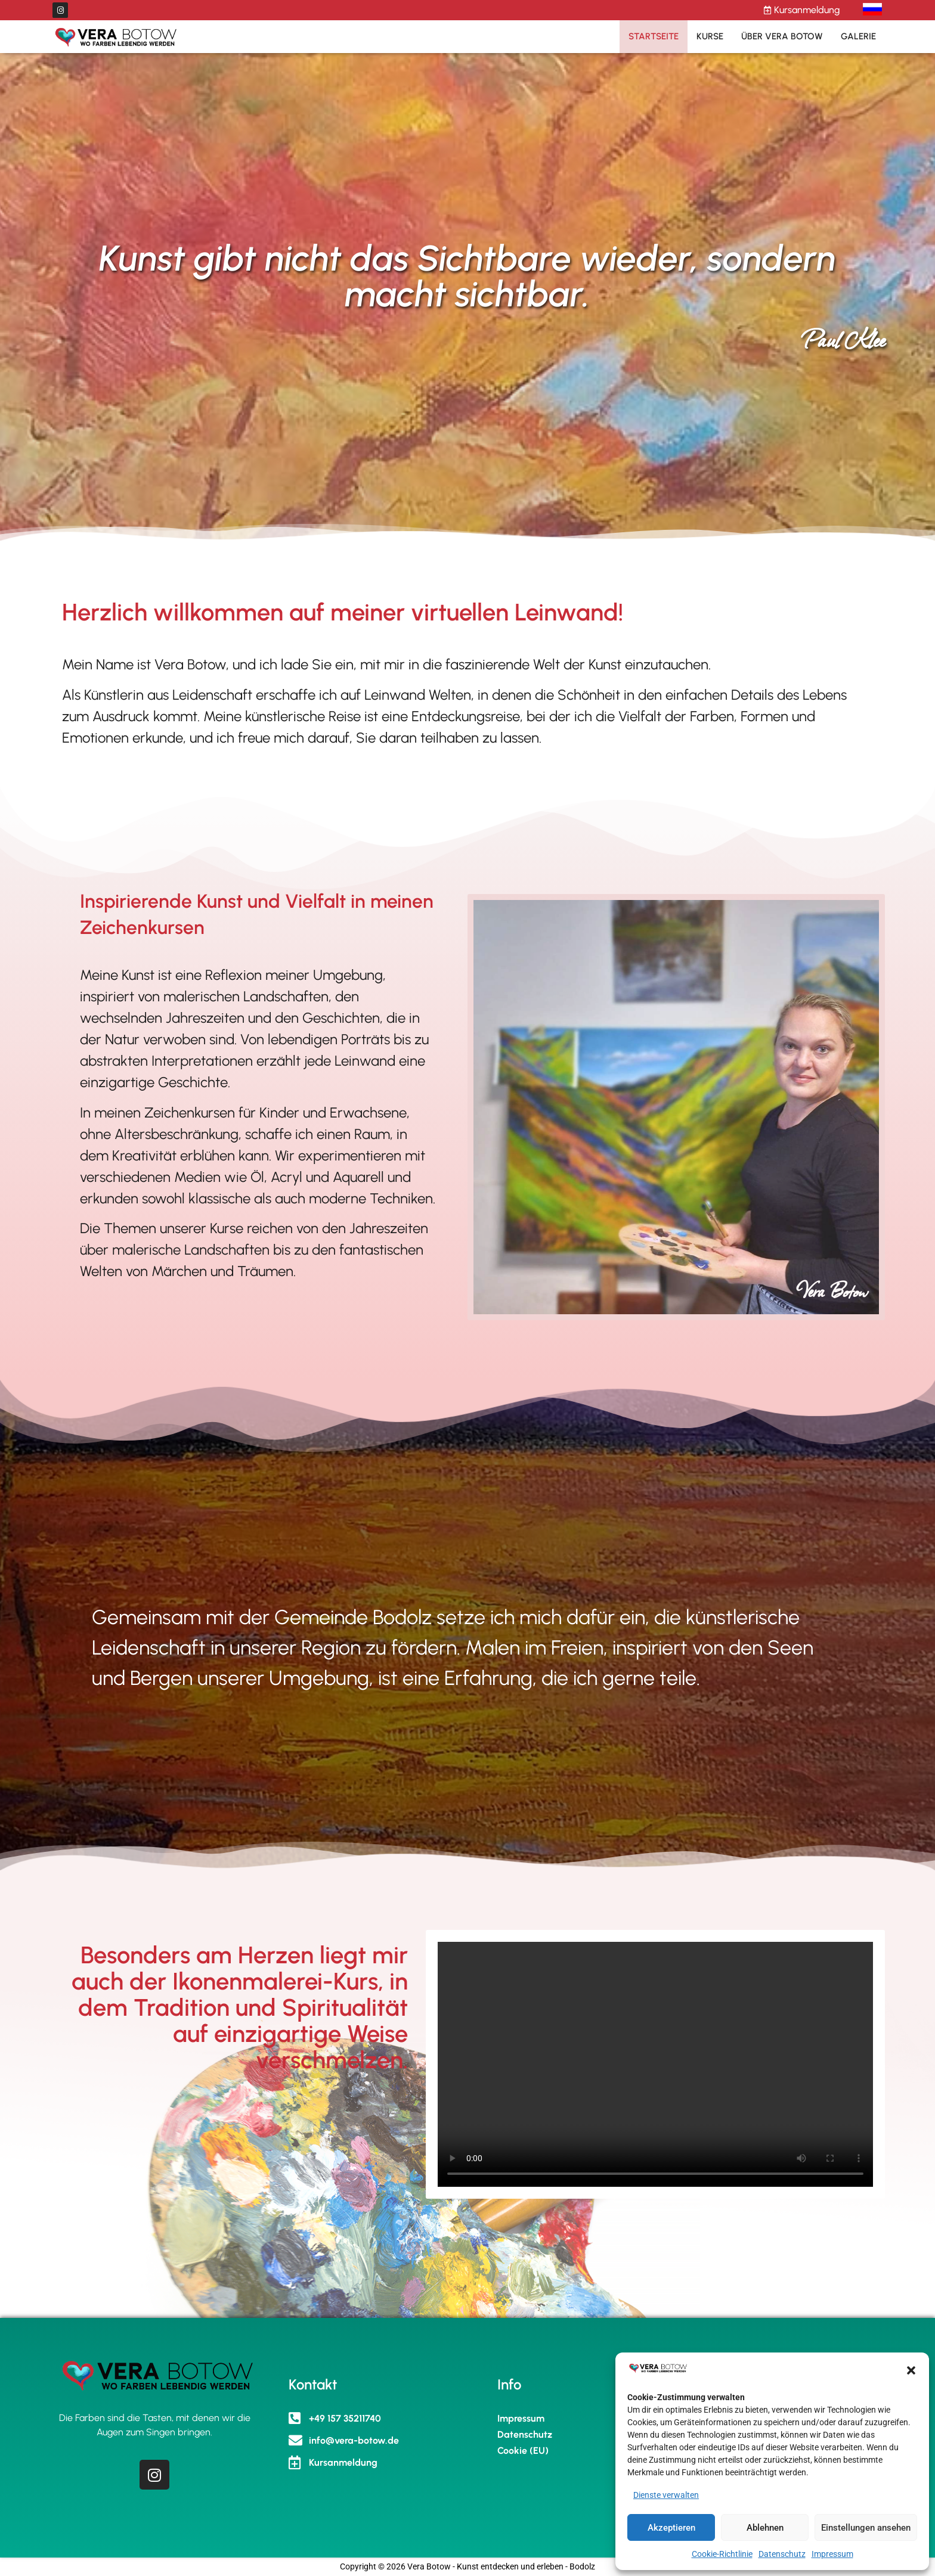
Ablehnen (765, 2527)
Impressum (832, 2554)
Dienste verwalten (666, 2495)
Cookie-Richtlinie (722, 2554)
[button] (911, 2370)
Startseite (654, 36)
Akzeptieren (671, 2527)
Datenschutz (782, 2554)
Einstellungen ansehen (866, 2527)
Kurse (709, 36)
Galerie (858, 36)
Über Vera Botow (782, 36)
